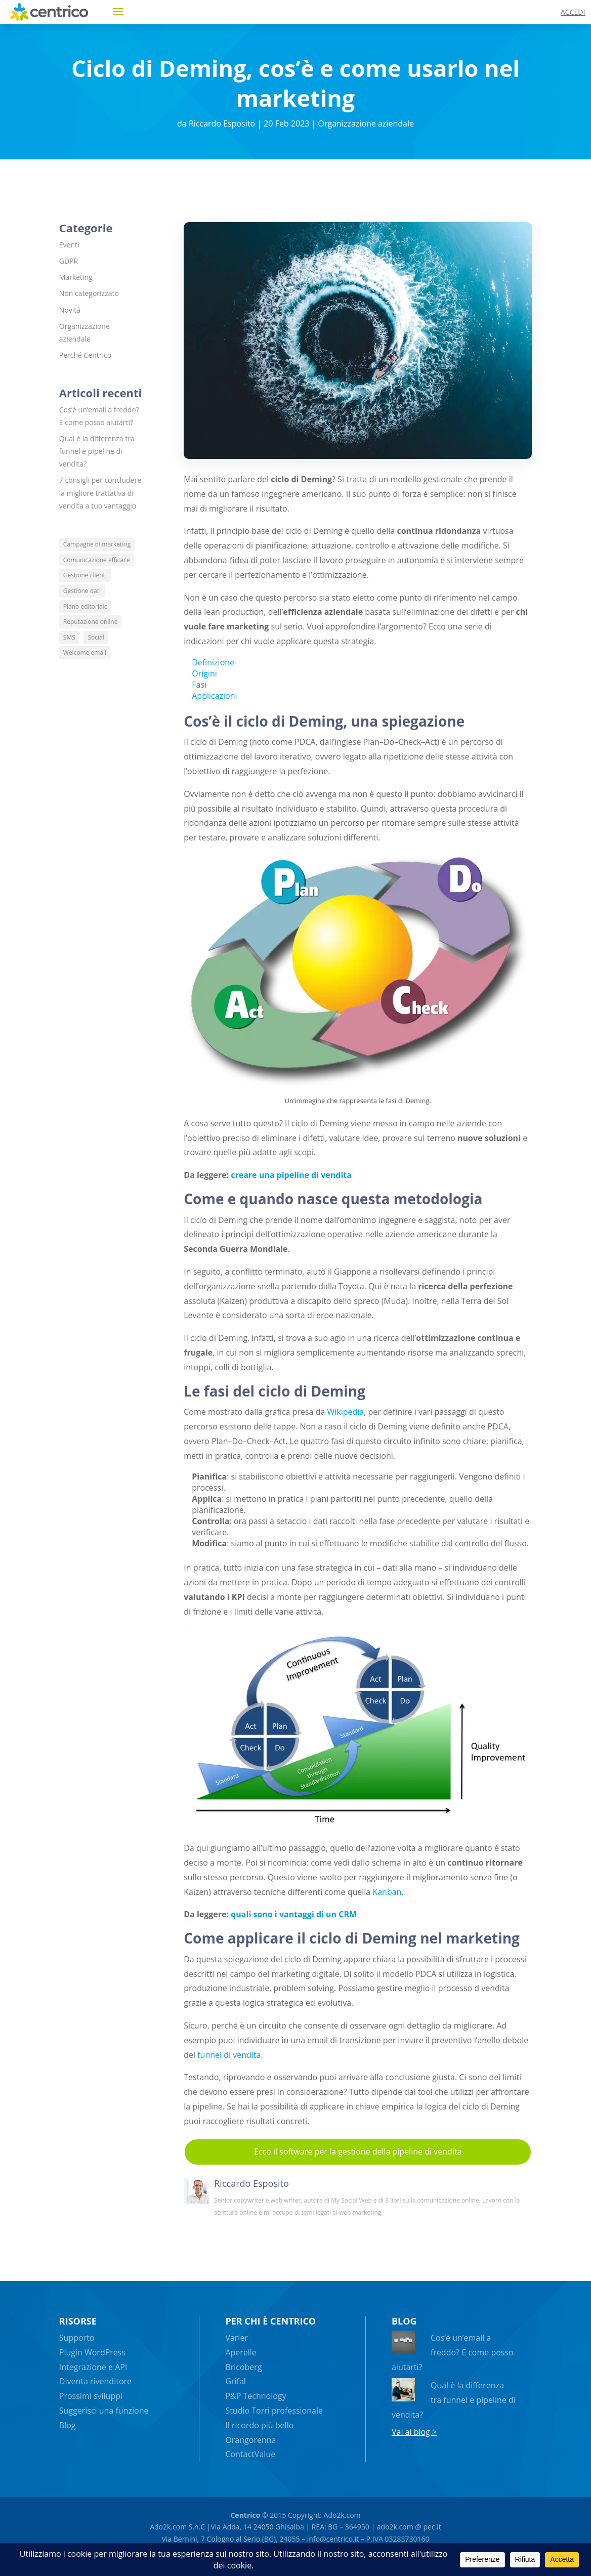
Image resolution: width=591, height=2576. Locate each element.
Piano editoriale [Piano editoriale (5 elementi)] (85, 606)
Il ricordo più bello (259, 2425)
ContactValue (250, 2454)
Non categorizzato (89, 293)
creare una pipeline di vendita (291, 1174)
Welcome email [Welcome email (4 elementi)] (84, 652)
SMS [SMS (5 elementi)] (69, 637)
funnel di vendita (229, 2054)
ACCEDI (573, 12)
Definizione (213, 662)
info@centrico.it (333, 2539)
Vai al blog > (414, 2431)
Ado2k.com (341, 2515)
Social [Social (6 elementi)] (96, 637)
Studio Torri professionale (274, 2410)
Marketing (76, 277)
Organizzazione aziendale (366, 123)
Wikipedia (345, 1411)
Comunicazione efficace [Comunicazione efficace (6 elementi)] (96, 560)
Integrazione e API (93, 2367)
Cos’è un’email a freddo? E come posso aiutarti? (453, 2352)
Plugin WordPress (92, 2352)
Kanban (386, 1891)
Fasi (199, 684)
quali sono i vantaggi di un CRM (294, 1914)
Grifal (235, 2381)
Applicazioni (214, 695)
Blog (67, 2425)
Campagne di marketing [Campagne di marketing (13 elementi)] (97, 544)
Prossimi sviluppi (90, 2395)
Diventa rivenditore (95, 2381)
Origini (204, 673)
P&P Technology (255, 2395)
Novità (69, 310)
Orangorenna (250, 2439)
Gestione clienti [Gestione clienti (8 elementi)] (85, 575)
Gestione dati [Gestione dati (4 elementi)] (82, 590)
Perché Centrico (85, 355)
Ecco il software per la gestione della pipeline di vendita (357, 2151)
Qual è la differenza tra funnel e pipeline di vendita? (97, 451)
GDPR (68, 261)
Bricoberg (243, 2367)
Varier (236, 2337)
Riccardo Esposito (222, 123)
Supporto (77, 2337)
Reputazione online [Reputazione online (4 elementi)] (90, 621)
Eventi (69, 244)
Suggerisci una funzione (104, 2410)
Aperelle (240, 2352)
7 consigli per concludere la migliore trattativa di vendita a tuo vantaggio (100, 492)
